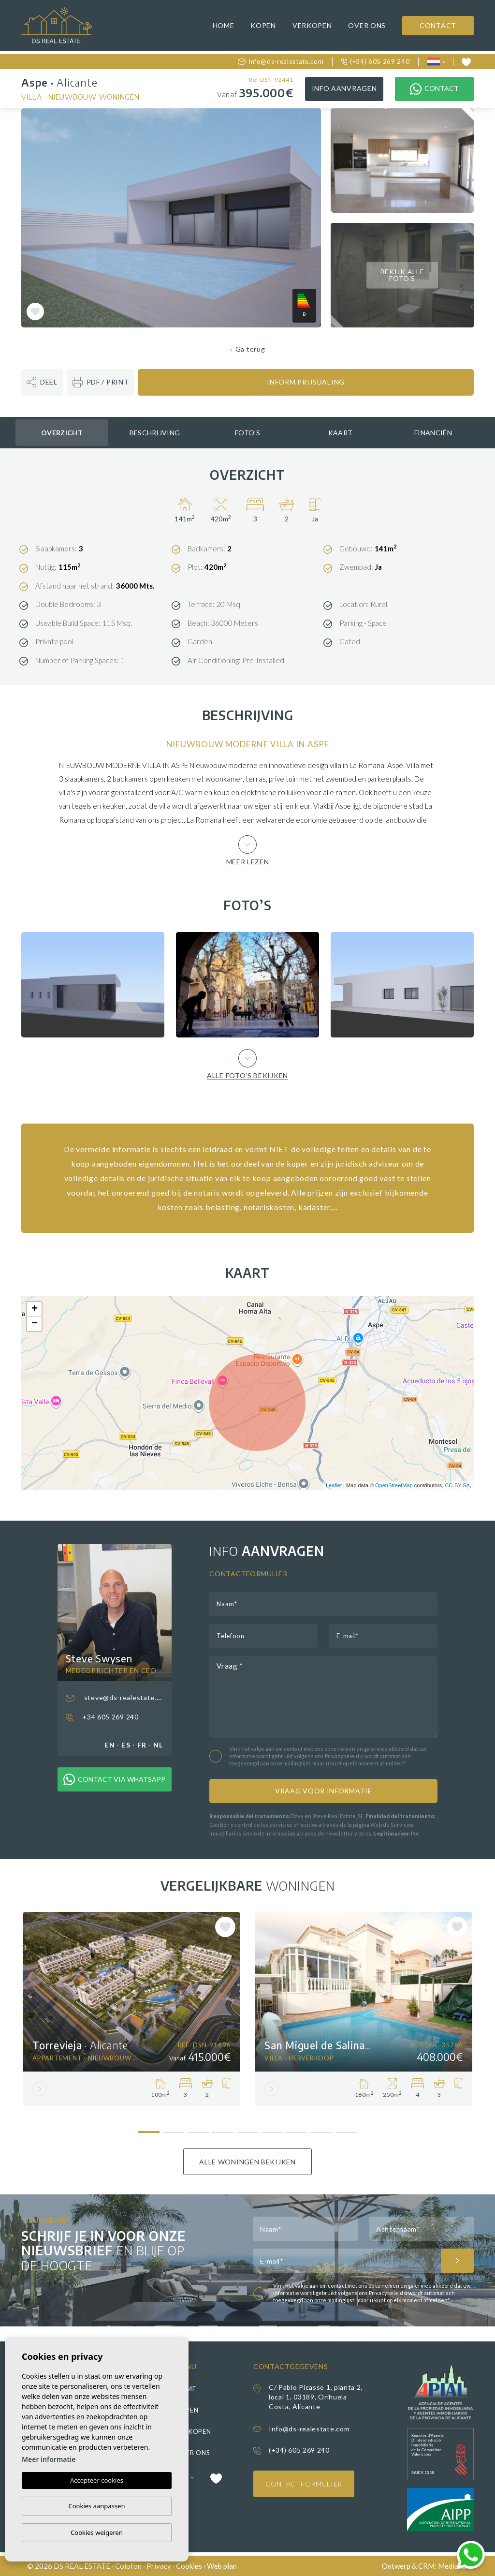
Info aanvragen (344, 88)
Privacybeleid (342, 1756)
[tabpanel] (131, 2009)
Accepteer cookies (96, 2480)
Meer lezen (247, 850)
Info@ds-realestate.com (280, 61)
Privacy (158, 2565)
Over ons (367, 25)
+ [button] (34, 1309)
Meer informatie (48, 2459)
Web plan (222, 2565)
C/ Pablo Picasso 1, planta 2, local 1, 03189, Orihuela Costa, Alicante (316, 2397)
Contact (438, 25)
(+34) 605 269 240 (375, 61)
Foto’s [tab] (247, 433)
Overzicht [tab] (62, 433)
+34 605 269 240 (102, 1717)
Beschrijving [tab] (155, 433)
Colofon (128, 2565)
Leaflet (334, 1485)
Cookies (189, 2565)
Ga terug (247, 349)
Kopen (263, 25)
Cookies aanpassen (97, 2506)
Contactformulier (303, 2484)
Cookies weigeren (97, 2532)
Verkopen (312, 25)
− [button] (34, 1324)
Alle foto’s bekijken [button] (247, 1064)
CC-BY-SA (457, 1485)
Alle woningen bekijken (247, 2162)
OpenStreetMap (394, 1485)
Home (223, 25)
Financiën (433, 433)
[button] (42, 382)
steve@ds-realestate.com (114, 1697)
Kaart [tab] (340, 433)
